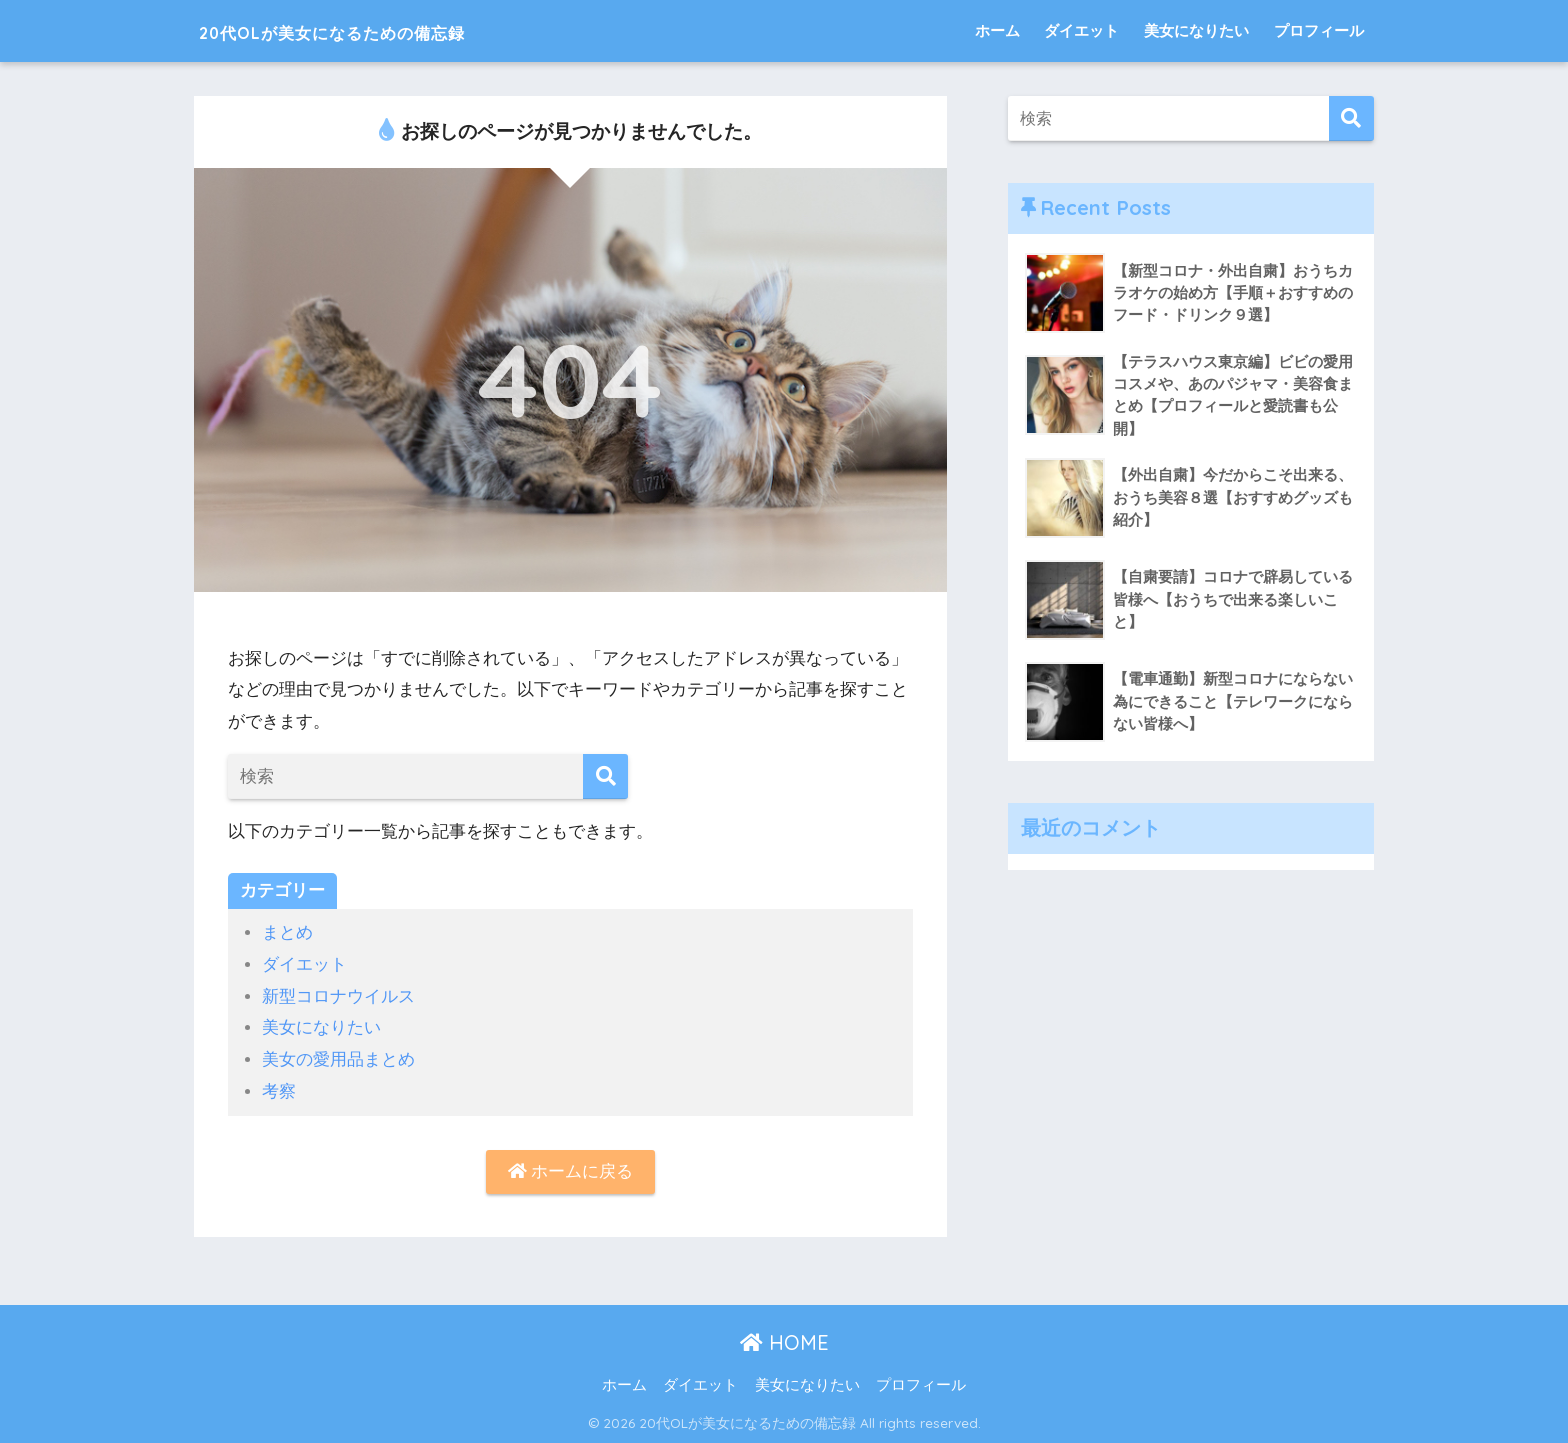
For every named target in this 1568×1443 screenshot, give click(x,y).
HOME (784, 1341)
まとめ (287, 932)
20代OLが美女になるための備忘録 (389, 30)
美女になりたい (1196, 30)
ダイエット (1081, 30)
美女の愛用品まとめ (338, 1058)
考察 (279, 1089)
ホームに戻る (571, 1170)
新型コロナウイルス (338, 995)
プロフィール (1319, 30)
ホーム (997, 30)
